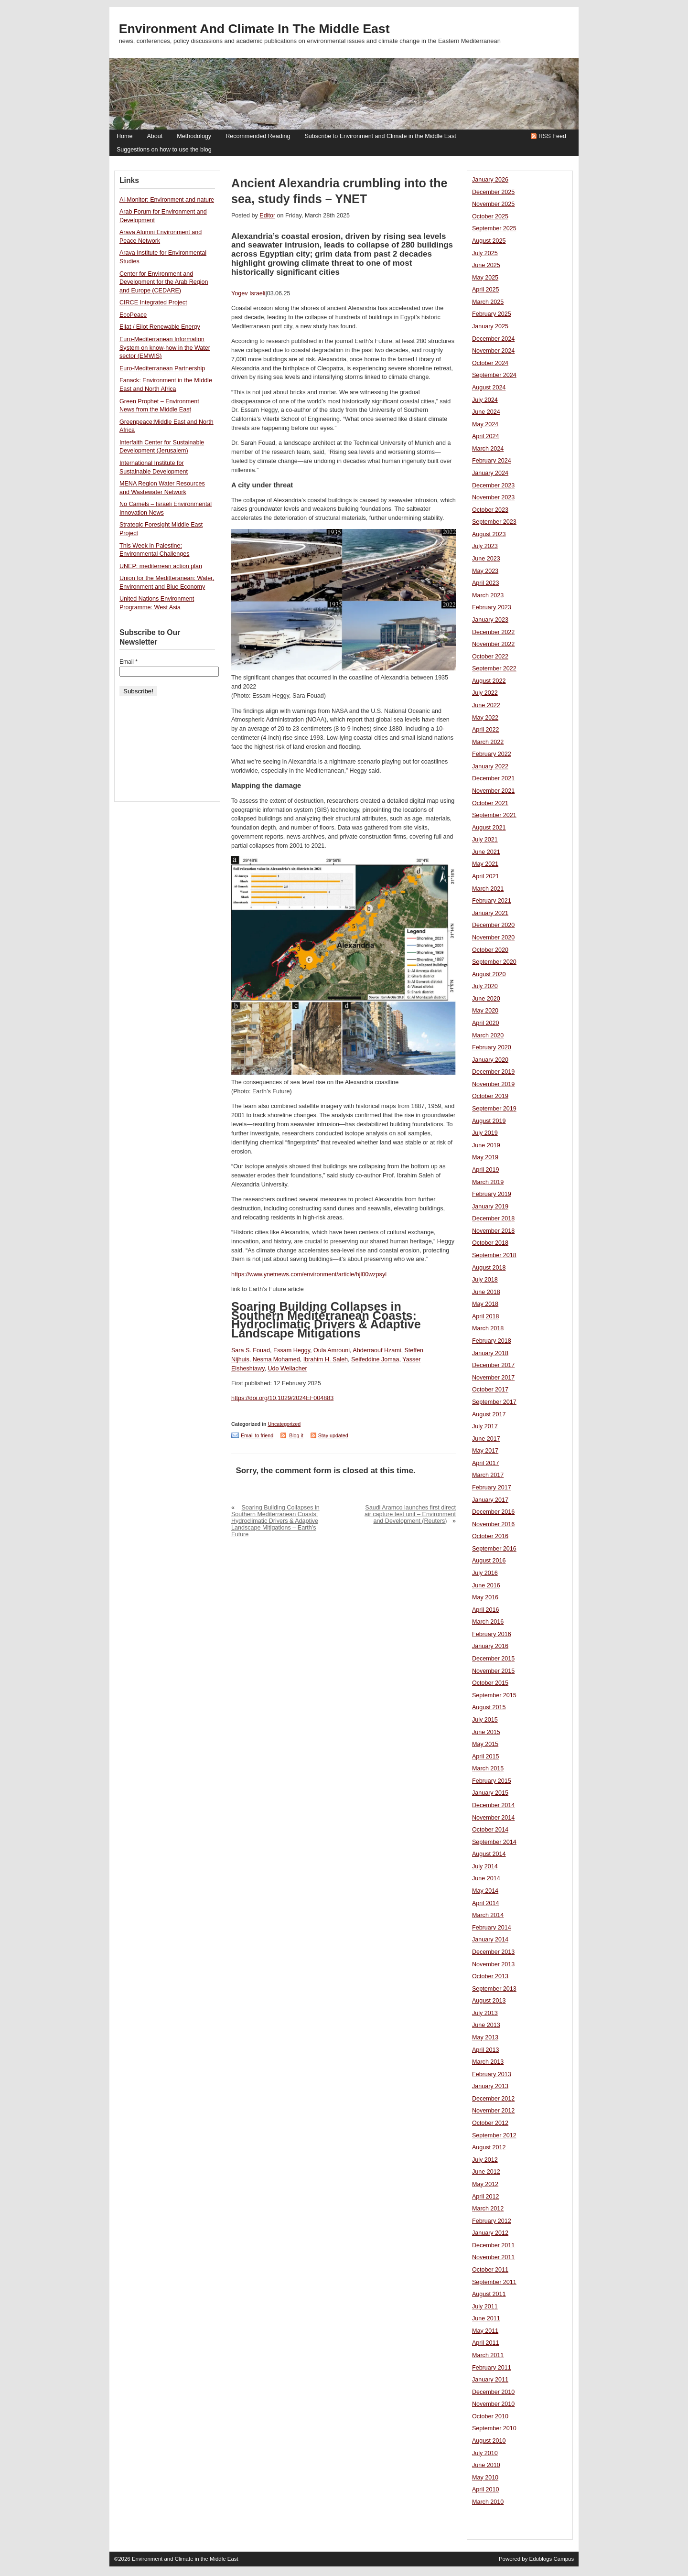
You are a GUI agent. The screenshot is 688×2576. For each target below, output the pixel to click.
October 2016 (490, 1536)
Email (128, 661)
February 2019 (491, 1194)
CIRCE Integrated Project (153, 302)
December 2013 (493, 1952)
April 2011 (485, 2342)
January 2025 (490, 326)
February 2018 (491, 1340)
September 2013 (494, 1988)
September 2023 (494, 521)
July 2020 (485, 986)
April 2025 (485, 289)
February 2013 (491, 2074)
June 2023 (486, 558)
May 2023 (485, 571)
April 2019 (485, 1169)
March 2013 (488, 2062)
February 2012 (491, 2221)
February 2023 (491, 607)
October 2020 (490, 950)
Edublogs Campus (551, 2559)
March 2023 (488, 595)
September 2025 (494, 228)
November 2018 (493, 1231)
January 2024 (490, 473)
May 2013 (485, 2037)
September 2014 (494, 1842)
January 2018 (490, 1353)
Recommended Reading (258, 136)
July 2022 (485, 693)
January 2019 (490, 1206)
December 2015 (493, 1658)
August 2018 (488, 1267)
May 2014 (485, 1890)
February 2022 (491, 754)
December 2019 (493, 1071)
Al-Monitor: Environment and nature (166, 199)
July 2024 (485, 400)
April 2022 (485, 729)
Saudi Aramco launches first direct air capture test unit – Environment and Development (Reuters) (410, 1514)
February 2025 (491, 314)
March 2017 (488, 1475)
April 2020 (485, 1023)
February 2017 (491, 1487)
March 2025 (488, 302)
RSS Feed (552, 136)
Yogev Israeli (248, 293)
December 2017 (493, 1365)
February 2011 (491, 2367)
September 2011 (494, 2282)
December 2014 (493, 1805)
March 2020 (488, 1035)
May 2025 (485, 277)
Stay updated (333, 1435)
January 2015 (490, 1792)
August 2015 (488, 1707)
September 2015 (494, 1695)
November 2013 (493, 1964)
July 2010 (485, 2453)
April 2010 (485, 2489)
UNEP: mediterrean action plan (160, 566)
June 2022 (486, 705)
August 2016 (488, 1560)
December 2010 (493, 2392)
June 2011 (486, 2318)
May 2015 (485, 1744)
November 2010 (493, 2404)
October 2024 (490, 363)
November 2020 (493, 937)
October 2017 (490, 1389)
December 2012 (493, 2098)
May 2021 (485, 864)
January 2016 (490, 1646)
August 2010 (488, 2440)
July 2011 (485, 2306)
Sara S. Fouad (250, 1350)
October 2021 (490, 803)
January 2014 (490, 1939)
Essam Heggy (291, 1350)
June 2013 (486, 2025)
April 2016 (485, 1609)
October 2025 (490, 216)
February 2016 (491, 1634)
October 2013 (490, 1976)
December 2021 (493, 778)
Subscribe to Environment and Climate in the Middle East (380, 136)
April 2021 (485, 876)
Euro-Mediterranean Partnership (162, 368)
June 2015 (486, 1732)
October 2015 (490, 1683)
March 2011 (488, 2355)
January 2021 (490, 913)
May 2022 (485, 717)
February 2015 (491, 1781)
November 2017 (493, 1377)
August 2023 (488, 534)
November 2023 (493, 497)
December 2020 (493, 925)
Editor (267, 215)
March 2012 (488, 2208)
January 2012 (490, 2233)
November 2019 (493, 1084)
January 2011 (490, 2379)
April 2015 (485, 1756)
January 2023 (490, 619)
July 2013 (485, 2013)
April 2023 (485, 583)
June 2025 (486, 265)
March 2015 (488, 1768)
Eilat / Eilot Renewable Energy (159, 326)
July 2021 (485, 839)
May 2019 (485, 1157)
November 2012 (493, 2110)
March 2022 (488, 742)
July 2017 (485, 1426)
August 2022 (488, 681)
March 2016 (488, 1621)
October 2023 (490, 510)
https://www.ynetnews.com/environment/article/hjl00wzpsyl (309, 1274)
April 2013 (485, 2050)
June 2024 (486, 412)
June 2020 (486, 998)
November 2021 (493, 790)
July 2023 (485, 546)
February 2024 (491, 460)
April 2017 (485, 1463)
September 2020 (494, 962)
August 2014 (488, 1854)
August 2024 (488, 387)
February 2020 (491, 1047)
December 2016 (493, 1512)
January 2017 (490, 1500)
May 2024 (485, 424)
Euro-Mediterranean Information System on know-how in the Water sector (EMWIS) (164, 347)
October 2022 (490, 656)
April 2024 (485, 436)
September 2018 (494, 1255)
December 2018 (493, 1218)
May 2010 (485, 2477)
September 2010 (494, 2428)
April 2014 (485, 1903)
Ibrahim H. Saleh (325, 1359)
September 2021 (494, 815)
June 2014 (486, 1878)
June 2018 (486, 1292)
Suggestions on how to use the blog (164, 149)
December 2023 (493, 485)
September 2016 (494, 1548)
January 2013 (490, 2086)
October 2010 (490, 2416)
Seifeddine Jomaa (375, 1359)
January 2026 (490, 179)
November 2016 (493, 1524)
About (154, 136)
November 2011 (493, 2257)
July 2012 (485, 2159)
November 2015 (493, 1671)
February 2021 (491, 900)
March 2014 (488, 1915)
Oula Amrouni (331, 1350)
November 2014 (493, 1817)
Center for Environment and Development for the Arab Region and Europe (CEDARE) (163, 282)
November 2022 (493, 644)
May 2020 (485, 1010)
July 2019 (485, 1133)
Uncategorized (284, 1424)
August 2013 (488, 2000)
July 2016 (485, 1573)
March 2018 (488, 1328)
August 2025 (488, 240)
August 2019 (488, 1121)
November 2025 (493, 204)
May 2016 (485, 1597)
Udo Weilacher (287, 1368)
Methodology (194, 136)
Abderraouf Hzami (377, 1350)
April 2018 (485, 1316)
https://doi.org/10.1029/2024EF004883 (282, 1398)
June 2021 (486, 852)
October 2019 (490, 1096)
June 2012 (486, 2171)
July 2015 (485, 1719)
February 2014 (491, 1927)
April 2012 (485, 2196)
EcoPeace (133, 315)
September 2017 (494, 1402)
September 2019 (494, 1108)
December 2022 (493, 632)
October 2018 (490, 1242)
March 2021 (488, 888)
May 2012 (485, 2184)
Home (124, 136)
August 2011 (488, 2294)
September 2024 (494, 375)
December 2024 (493, 338)
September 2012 (494, 2135)
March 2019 (488, 1182)
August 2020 (488, 974)
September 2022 (494, 668)
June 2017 (486, 1438)
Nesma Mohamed (276, 1359)
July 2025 (485, 253)
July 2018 (485, 1279)
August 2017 (488, 1414)
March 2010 (488, 2502)
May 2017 (485, 1450)
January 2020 (490, 1059)
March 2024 (488, 448)
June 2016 (486, 1585)
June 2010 (486, 2465)
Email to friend (257, 1435)
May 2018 (485, 1304)
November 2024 (493, 350)
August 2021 (488, 827)
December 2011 (493, 2245)
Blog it (296, 1435)
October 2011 (490, 2269)
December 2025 (493, 192)
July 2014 (485, 1866)
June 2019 (486, 1145)
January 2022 (490, 766)
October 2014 (490, 1829)
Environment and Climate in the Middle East (254, 29)
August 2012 (488, 2147)
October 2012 (490, 2123)
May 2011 (485, 2331)
